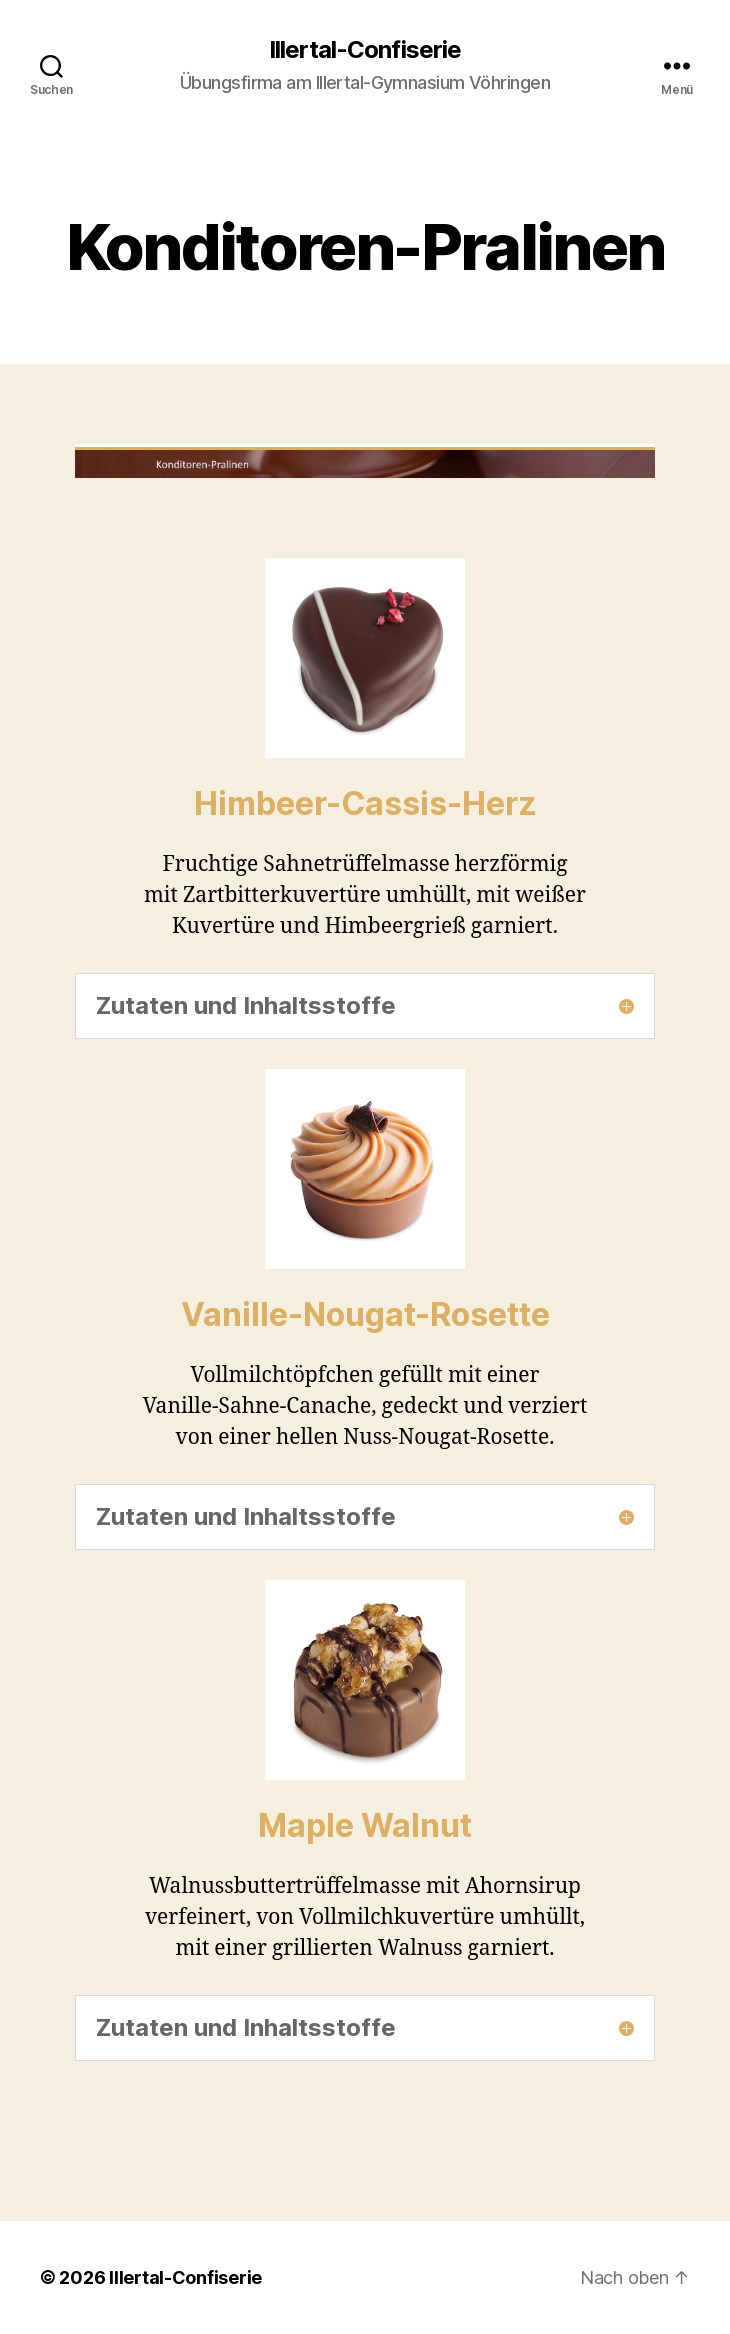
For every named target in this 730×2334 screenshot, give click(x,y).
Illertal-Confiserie (364, 50)
